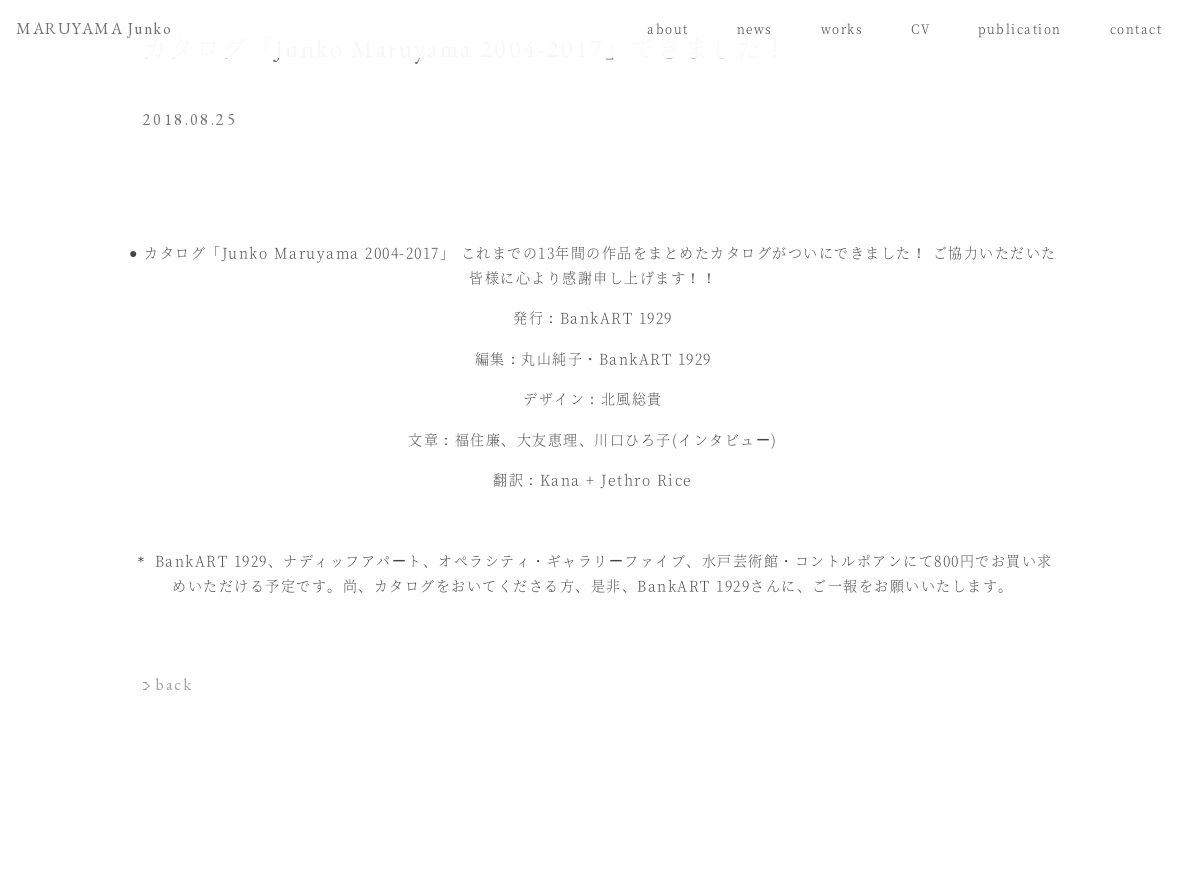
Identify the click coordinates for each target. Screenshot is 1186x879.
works (842, 28)
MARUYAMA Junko (94, 28)
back (174, 684)
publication (1020, 28)
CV (920, 28)
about (668, 28)
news (755, 28)
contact (1136, 28)
